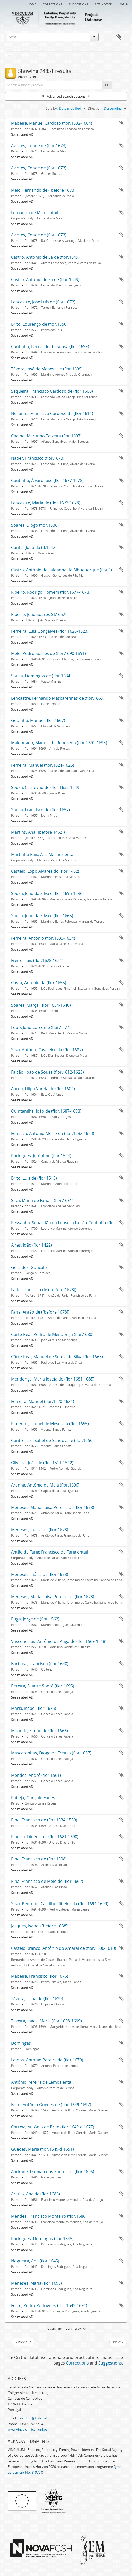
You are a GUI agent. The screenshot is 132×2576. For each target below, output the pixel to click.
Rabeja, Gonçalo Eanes (33, 1797)
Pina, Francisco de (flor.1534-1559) (44, 1820)
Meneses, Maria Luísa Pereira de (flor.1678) (52, 1507)
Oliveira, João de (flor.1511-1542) (42, 1462)
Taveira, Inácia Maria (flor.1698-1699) (46, 2021)
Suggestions (78, 4)
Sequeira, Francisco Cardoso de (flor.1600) (52, 391)
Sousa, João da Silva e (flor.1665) (42, 916)
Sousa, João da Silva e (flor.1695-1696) (47, 893)
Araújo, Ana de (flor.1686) (35, 2194)
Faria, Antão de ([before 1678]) (40, 1312)
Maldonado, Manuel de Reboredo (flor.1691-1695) (59, 743)
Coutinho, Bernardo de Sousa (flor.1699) (50, 346)
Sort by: (52, 108)
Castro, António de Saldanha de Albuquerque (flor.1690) (65, 570)
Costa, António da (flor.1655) (38, 983)
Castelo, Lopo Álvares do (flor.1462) (45, 871)
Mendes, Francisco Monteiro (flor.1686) (49, 2216)
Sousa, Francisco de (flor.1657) (40, 810)
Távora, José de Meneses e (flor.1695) (47, 369)
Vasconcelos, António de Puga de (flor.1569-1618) (59, 1641)
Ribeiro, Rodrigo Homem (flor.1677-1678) (50, 592)
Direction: (95, 108)
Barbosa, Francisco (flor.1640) (39, 1663)
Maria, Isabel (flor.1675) (33, 1708)
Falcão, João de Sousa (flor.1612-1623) (47, 1072)
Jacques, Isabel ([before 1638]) (40, 1926)
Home (32, 4)
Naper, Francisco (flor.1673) (37, 458)
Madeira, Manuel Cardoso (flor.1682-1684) (51, 123)
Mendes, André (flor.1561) (36, 1775)
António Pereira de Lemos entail (42, 2082)
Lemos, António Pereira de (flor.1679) (47, 2060)
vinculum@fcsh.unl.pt (34, 2418)
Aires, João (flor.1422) (31, 1245)
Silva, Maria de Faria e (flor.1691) (42, 1200)
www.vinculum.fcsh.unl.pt (27, 2429)
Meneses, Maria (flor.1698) (36, 2283)
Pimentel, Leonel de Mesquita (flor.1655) (50, 1423)
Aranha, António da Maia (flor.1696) (45, 1485)
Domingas (21, 2043)
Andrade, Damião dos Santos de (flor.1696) (52, 2171)
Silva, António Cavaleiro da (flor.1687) (47, 1050)
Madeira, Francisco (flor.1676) (39, 1976)
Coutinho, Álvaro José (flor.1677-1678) (47, 480)
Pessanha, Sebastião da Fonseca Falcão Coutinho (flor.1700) (69, 1223)
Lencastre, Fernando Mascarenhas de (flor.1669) (57, 698)
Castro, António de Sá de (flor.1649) (45, 257)
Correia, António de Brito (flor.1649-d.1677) (52, 2127)
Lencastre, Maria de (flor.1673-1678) (45, 503)
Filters (16, 57)
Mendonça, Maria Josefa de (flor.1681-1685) (52, 1379)
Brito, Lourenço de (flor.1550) (39, 324)
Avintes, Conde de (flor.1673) (38, 145)
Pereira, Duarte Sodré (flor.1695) (42, 1686)
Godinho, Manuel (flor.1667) (38, 720)
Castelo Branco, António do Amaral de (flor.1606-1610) (63, 1948)
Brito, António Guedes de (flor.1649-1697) (51, 2104)
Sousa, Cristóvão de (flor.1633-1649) (46, 787)
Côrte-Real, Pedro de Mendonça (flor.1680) (52, 1334)
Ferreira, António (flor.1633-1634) (43, 938)
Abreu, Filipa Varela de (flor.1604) (43, 1089)
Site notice (103, 4)
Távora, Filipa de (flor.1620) (37, 1998)
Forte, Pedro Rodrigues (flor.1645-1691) (49, 2305)
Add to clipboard (121, 123)
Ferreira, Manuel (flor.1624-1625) (42, 765)
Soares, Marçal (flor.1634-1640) (41, 1005)
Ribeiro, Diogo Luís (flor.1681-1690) (44, 1836)
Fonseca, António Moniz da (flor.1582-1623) (52, 1133)
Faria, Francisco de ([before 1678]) (43, 1289)
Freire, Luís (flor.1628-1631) (37, 960)
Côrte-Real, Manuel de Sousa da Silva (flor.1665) (57, 1356)
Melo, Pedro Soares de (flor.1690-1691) (48, 653)
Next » (118, 2342)
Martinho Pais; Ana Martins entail (43, 854)
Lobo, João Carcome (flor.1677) (41, 1027)
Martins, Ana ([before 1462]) (38, 832)
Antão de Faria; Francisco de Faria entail (49, 1552)
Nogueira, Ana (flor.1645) (35, 2261)
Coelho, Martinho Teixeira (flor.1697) (46, 436)
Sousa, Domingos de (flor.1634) (41, 676)
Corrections (52, 4)
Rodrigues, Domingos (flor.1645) (42, 2238)
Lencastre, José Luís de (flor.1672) (43, 302)
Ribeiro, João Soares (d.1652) (38, 614)
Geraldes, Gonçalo (29, 1267)
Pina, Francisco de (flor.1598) (39, 1859)
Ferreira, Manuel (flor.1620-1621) (42, 1401)
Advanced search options (66, 96)
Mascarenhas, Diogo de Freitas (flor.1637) (51, 1753)
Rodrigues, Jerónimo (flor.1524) (41, 1156)
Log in (123, 4)
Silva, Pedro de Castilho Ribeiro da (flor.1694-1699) (59, 1903)
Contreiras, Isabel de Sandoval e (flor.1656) (52, 1440)
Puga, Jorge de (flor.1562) (35, 1619)
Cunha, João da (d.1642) (34, 547)
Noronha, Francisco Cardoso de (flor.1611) (52, 413)
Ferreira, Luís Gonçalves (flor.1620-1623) (50, 631)
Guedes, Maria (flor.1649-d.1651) (42, 2149)
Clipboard (118, 37)
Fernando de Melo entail (34, 212)
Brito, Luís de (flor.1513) (34, 1178)
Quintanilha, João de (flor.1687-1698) (46, 1111)
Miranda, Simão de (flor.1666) (39, 1730)
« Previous (23, 2342)
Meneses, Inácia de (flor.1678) (39, 1529)
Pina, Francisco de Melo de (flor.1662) (47, 1881)
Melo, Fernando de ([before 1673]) (44, 190)
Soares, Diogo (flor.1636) (35, 525)
